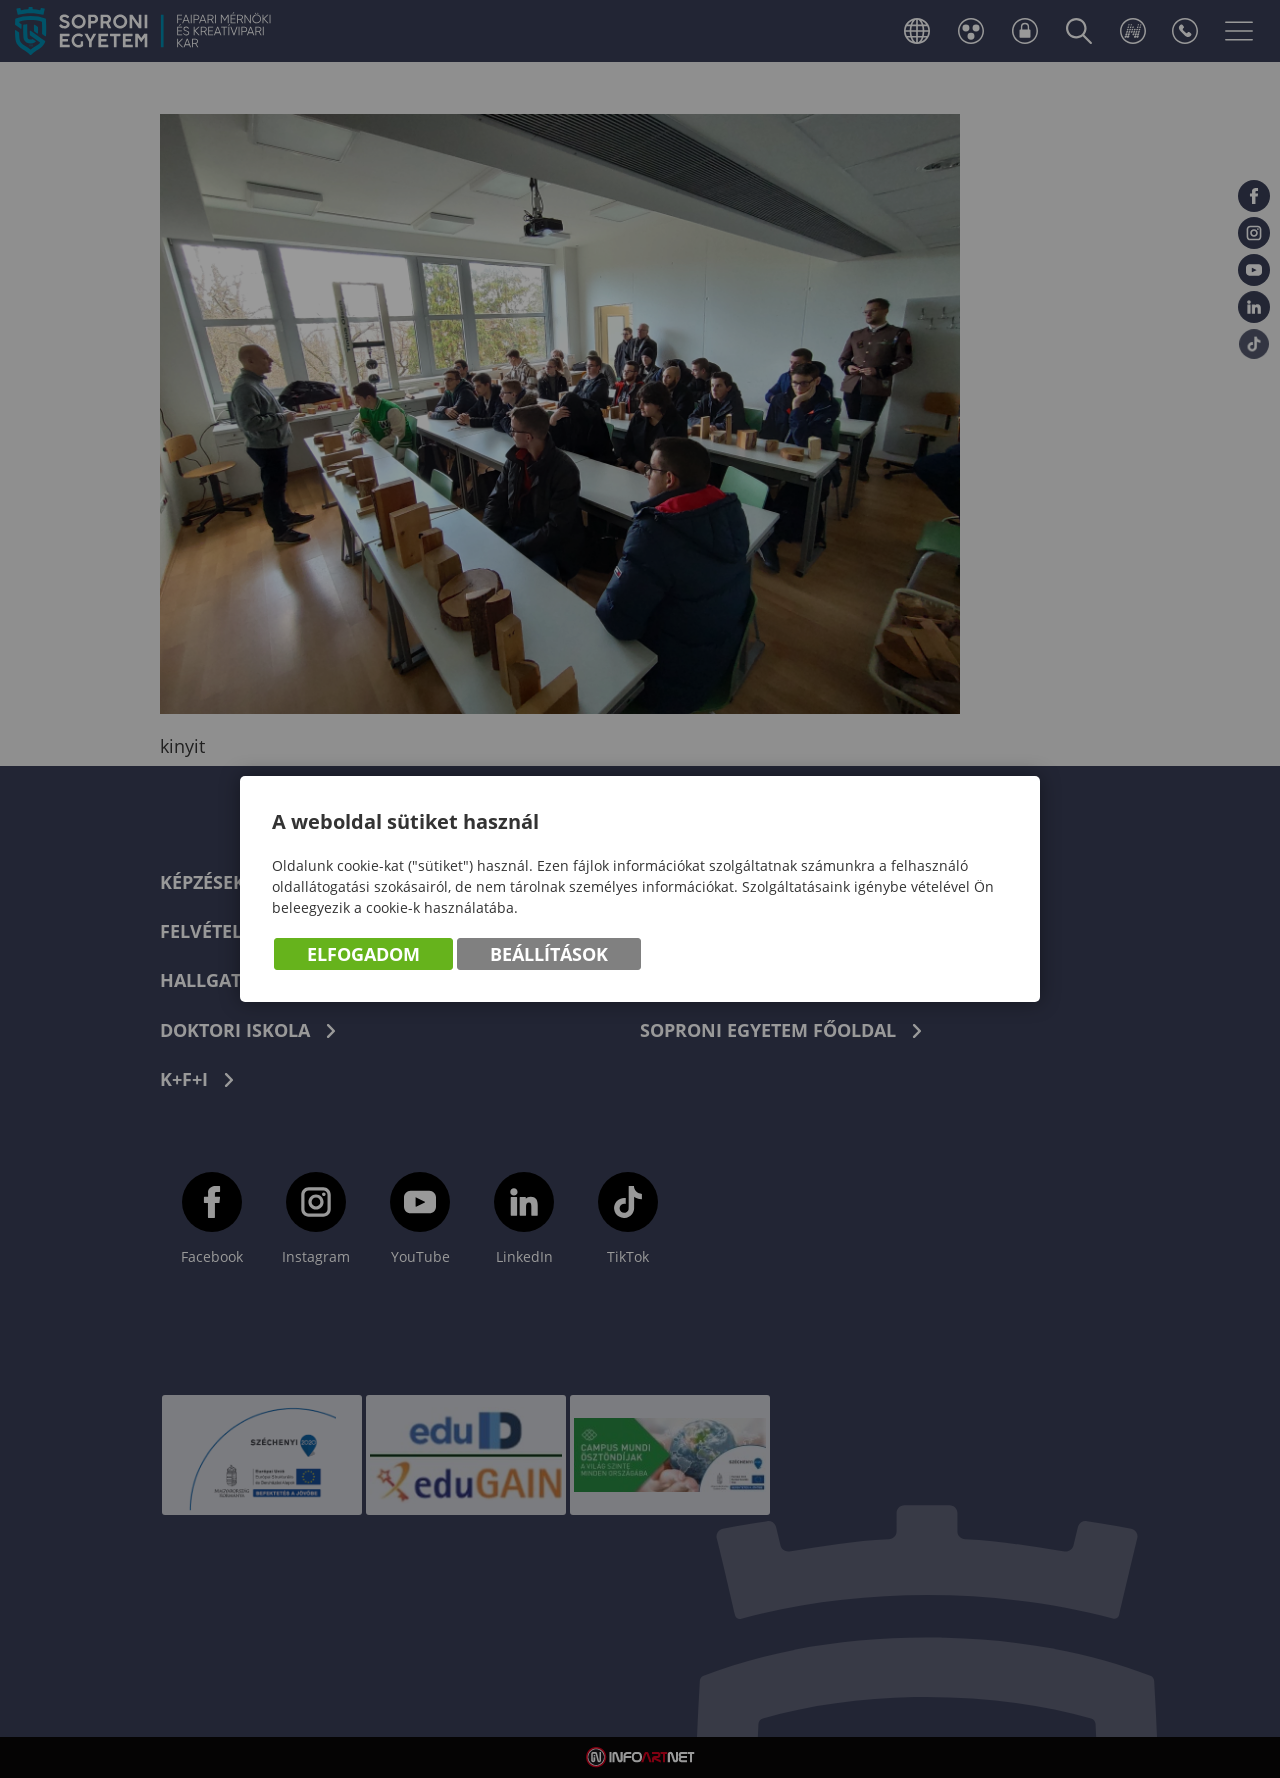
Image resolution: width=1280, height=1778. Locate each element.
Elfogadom (363, 954)
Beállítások (549, 954)
